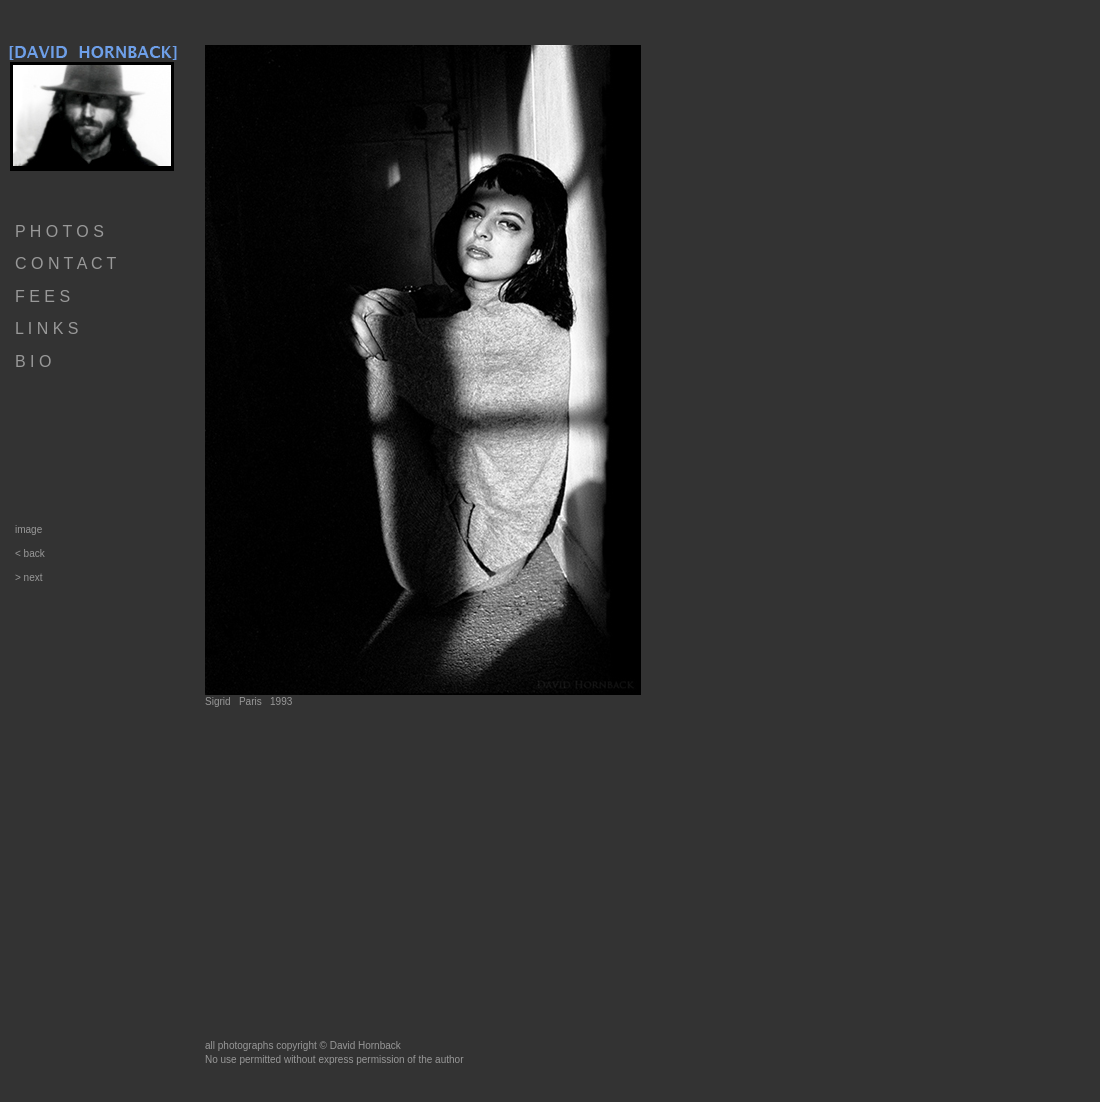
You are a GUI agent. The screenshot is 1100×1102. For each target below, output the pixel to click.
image (28, 529)
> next (29, 577)
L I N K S (46, 328)
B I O (33, 361)
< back (30, 553)
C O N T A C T (65, 263)
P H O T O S (59, 231)
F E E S (42, 296)
